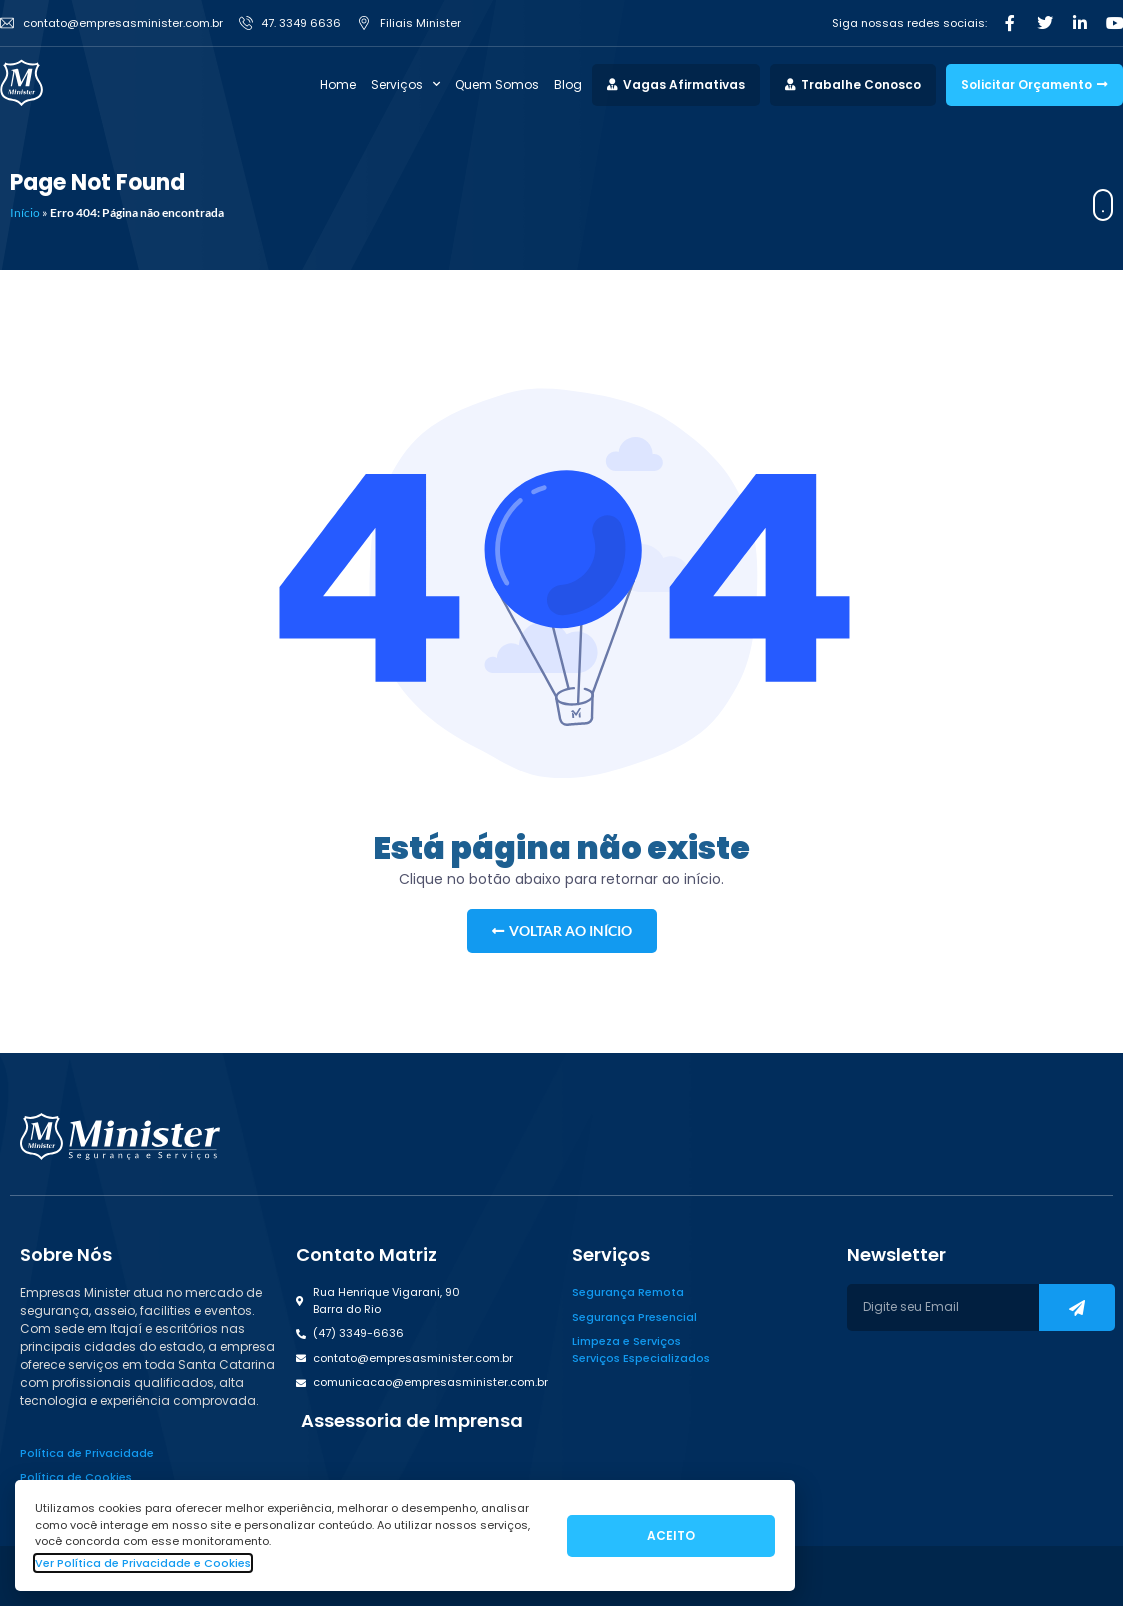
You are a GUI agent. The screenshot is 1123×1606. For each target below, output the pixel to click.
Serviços (405, 85)
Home (338, 84)
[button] (409, 1421)
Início (25, 212)
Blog (568, 84)
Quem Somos (497, 84)
